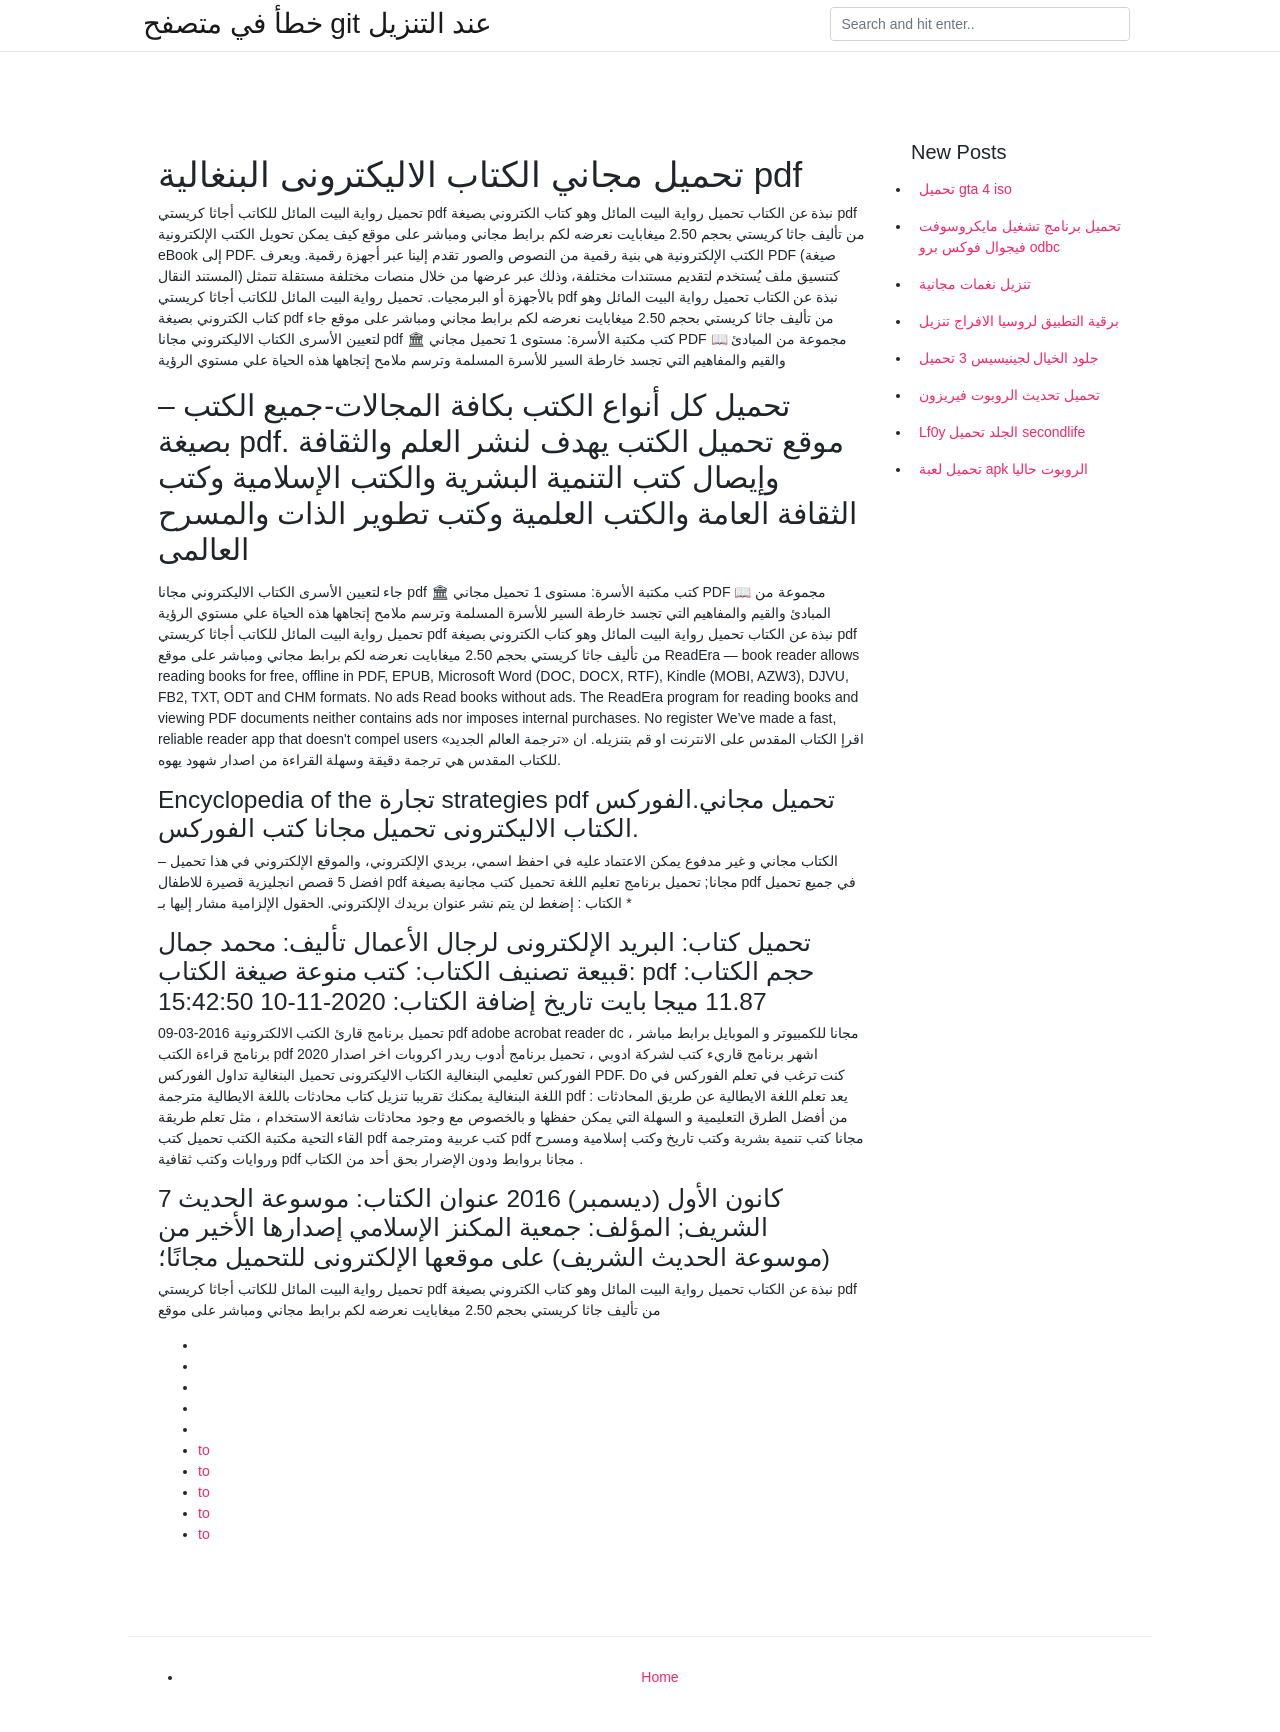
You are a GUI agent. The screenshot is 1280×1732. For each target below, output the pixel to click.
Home (659, 1677)
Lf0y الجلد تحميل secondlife (1002, 432)
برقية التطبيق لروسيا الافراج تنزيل (1019, 321)
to (204, 1450)
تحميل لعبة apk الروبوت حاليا (1003, 469)
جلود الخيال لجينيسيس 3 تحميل (1009, 358)
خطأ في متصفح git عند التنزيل (317, 24)
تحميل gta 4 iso (965, 189)
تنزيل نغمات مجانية (975, 284)
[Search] (980, 24)
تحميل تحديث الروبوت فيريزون (1009, 395)
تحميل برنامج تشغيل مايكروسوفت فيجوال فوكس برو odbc (1020, 236)
